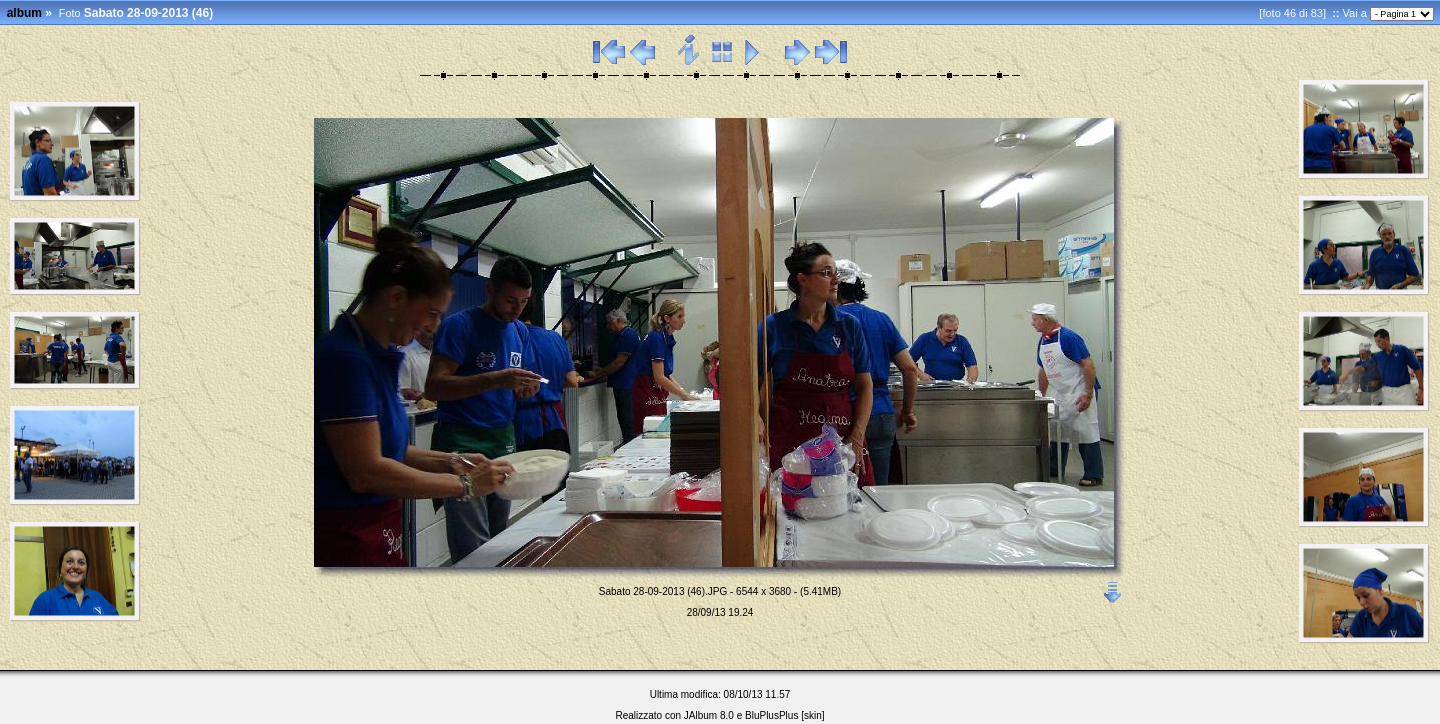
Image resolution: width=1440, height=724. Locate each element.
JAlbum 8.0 (709, 715)
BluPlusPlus (771, 715)
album (24, 13)
